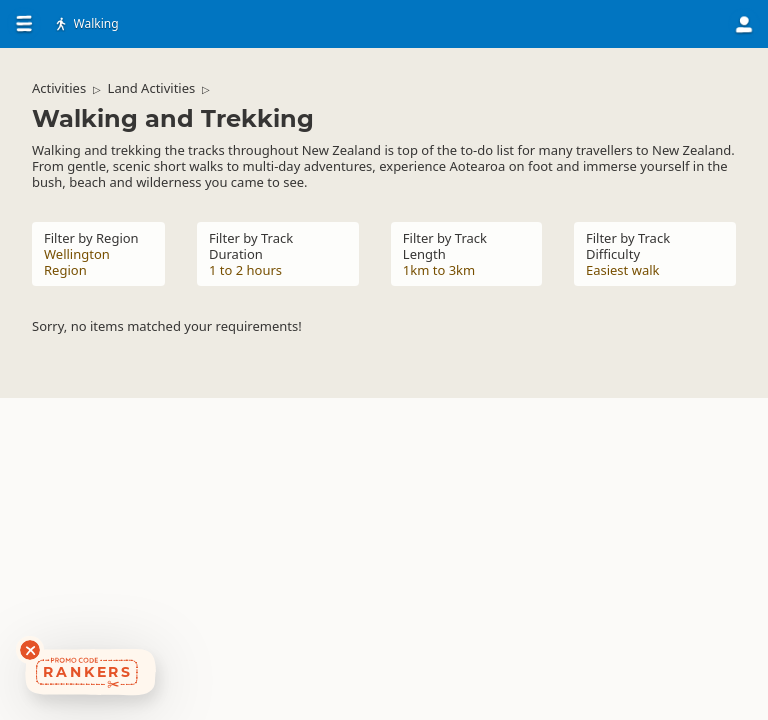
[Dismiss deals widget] (30, 650)
